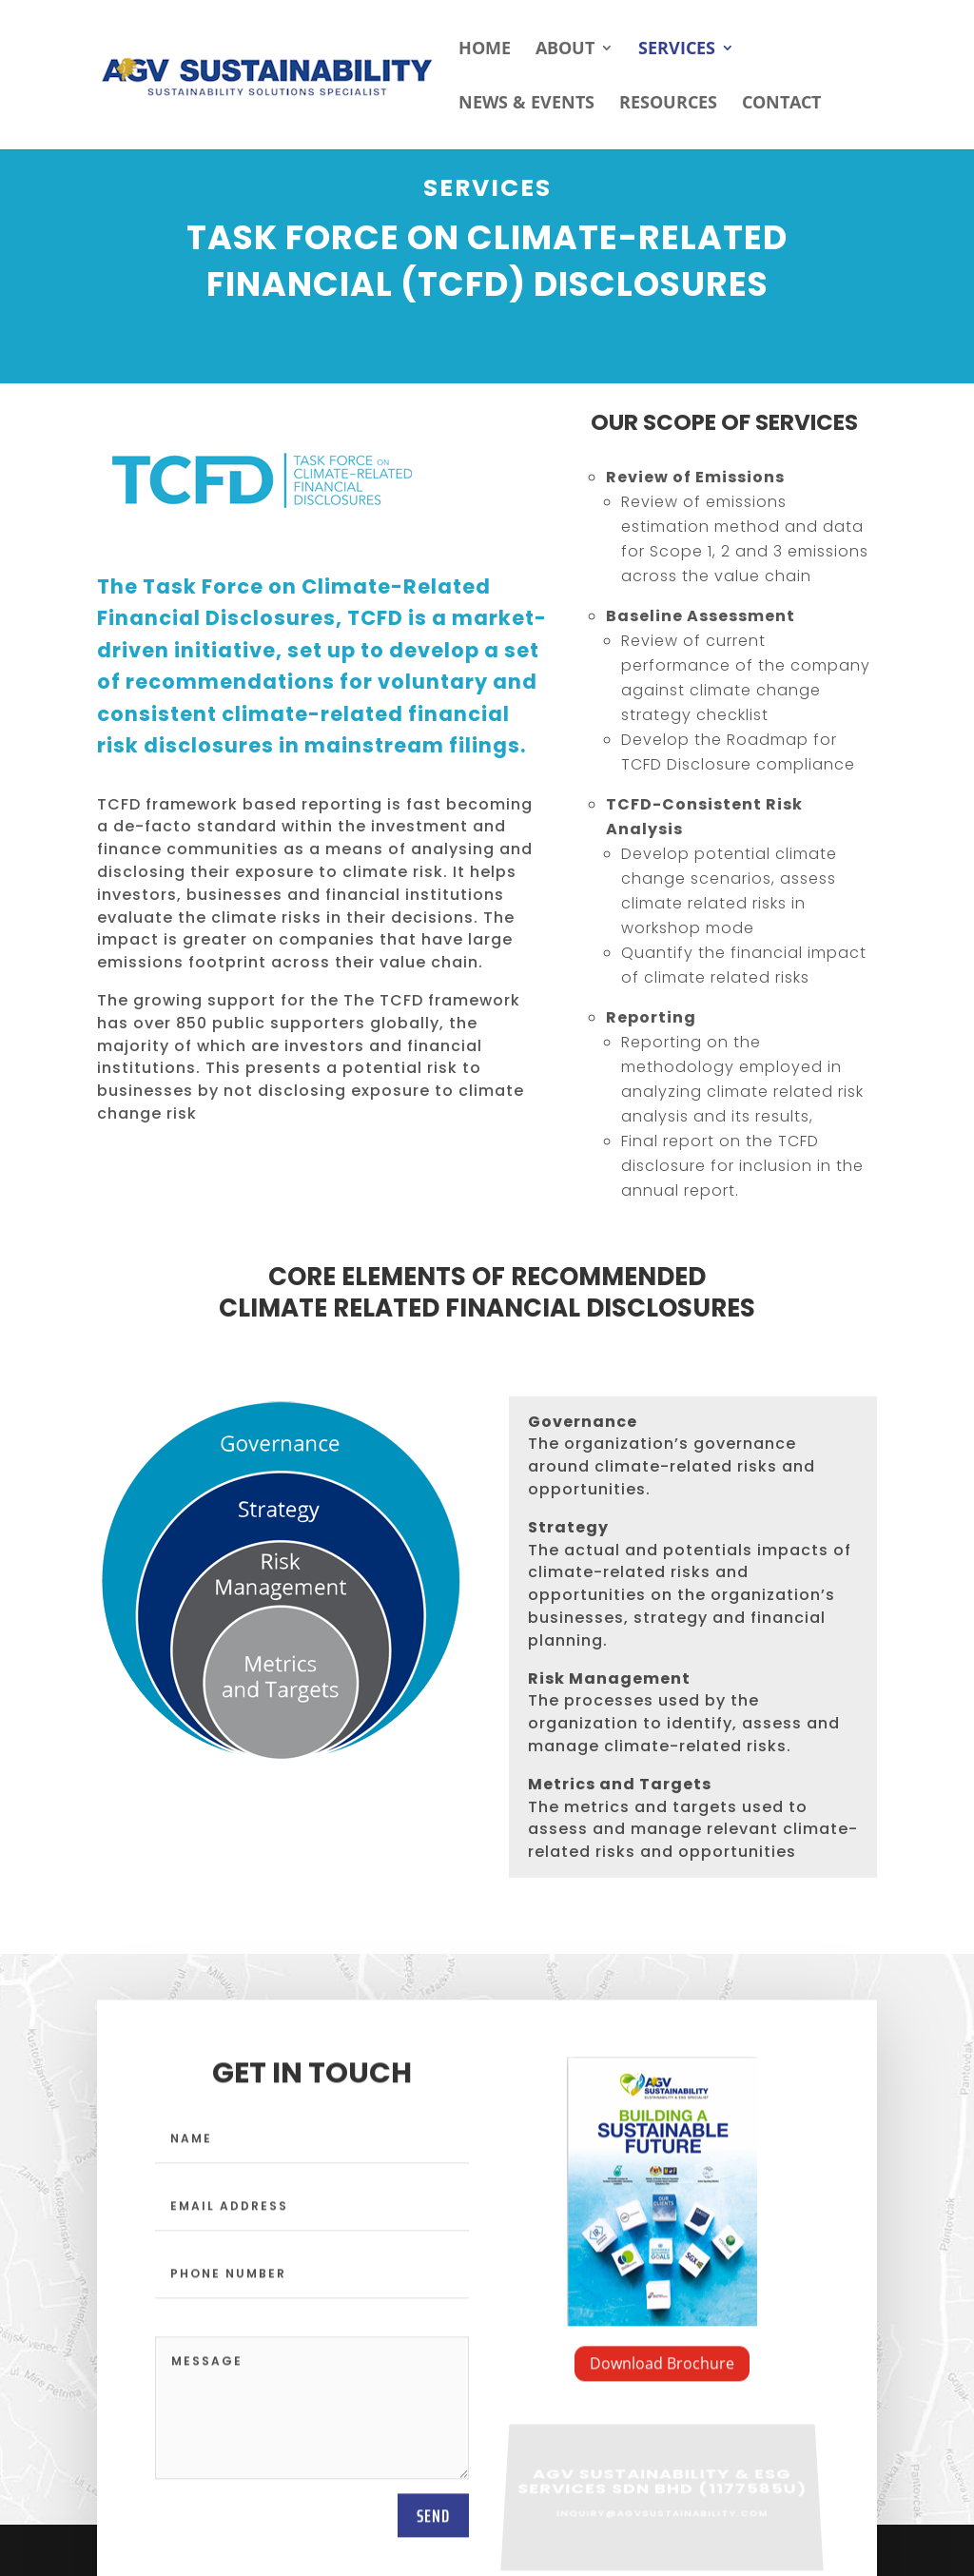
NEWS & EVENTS (526, 104)
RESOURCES (668, 104)
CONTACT (781, 104)
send (433, 2523)
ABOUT (565, 50)
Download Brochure (662, 2370)
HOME (484, 50)
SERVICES (676, 50)
